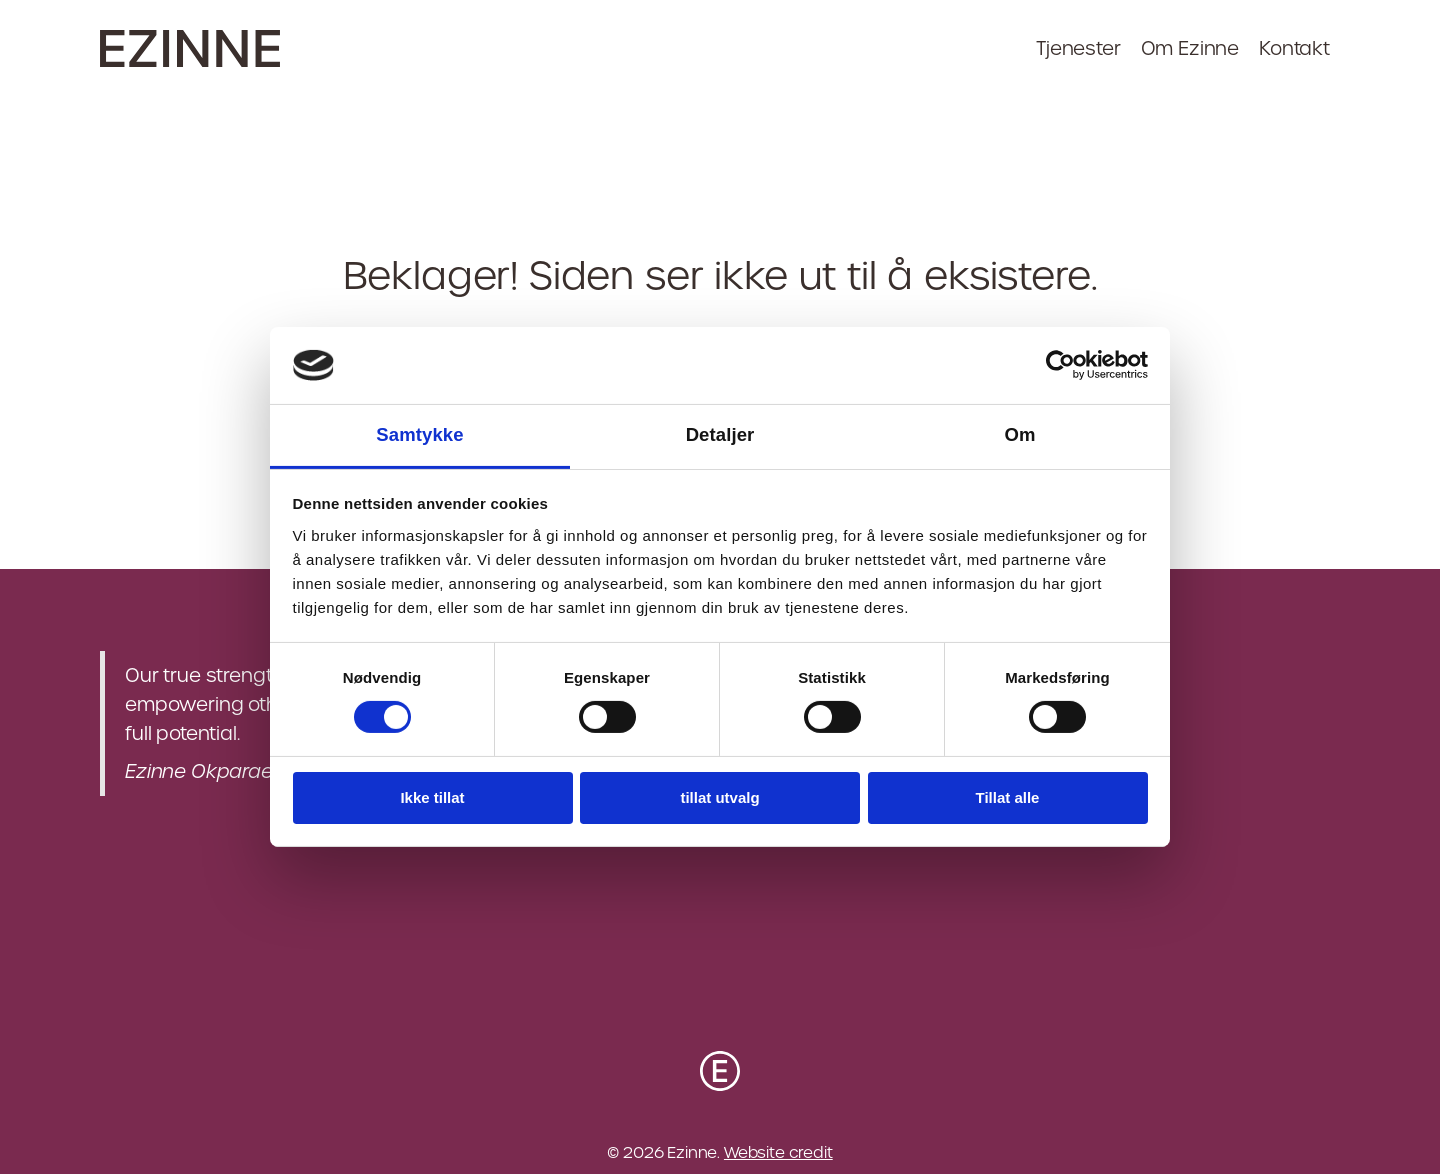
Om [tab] (1019, 434)
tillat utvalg (719, 797)
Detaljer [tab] (720, 434)
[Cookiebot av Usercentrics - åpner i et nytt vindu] (1060, 365)
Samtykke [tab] (419, 434)
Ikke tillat (432, 797)
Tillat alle (1008, 797)
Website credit (778, 1152)
